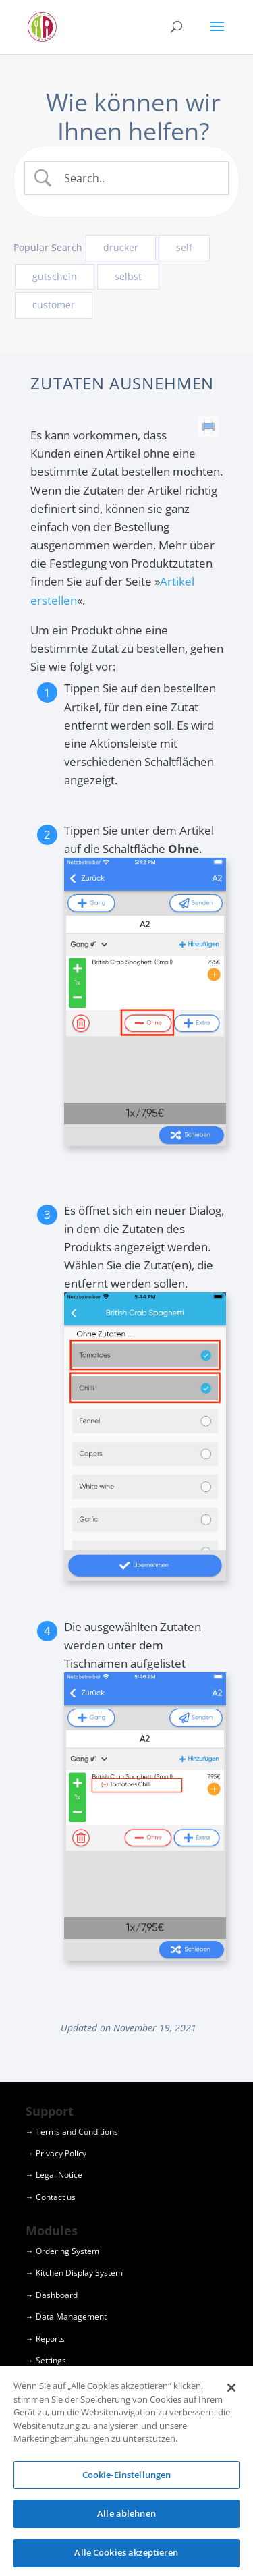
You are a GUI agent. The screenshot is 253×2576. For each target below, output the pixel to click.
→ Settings (46, 2360)
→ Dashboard (52, 2295)
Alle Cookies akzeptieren (126, 2557)
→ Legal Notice (54, 2175)
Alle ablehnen (126, 2518)
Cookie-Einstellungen (126, 2479)
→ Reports (45, 2339)
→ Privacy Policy (56, 2153)
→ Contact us (51, 2197)
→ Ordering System (62, 2251)
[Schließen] (231, 2392)
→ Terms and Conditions (72, 2131)
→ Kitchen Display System (74, 2272)
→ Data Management (66, 2316)
